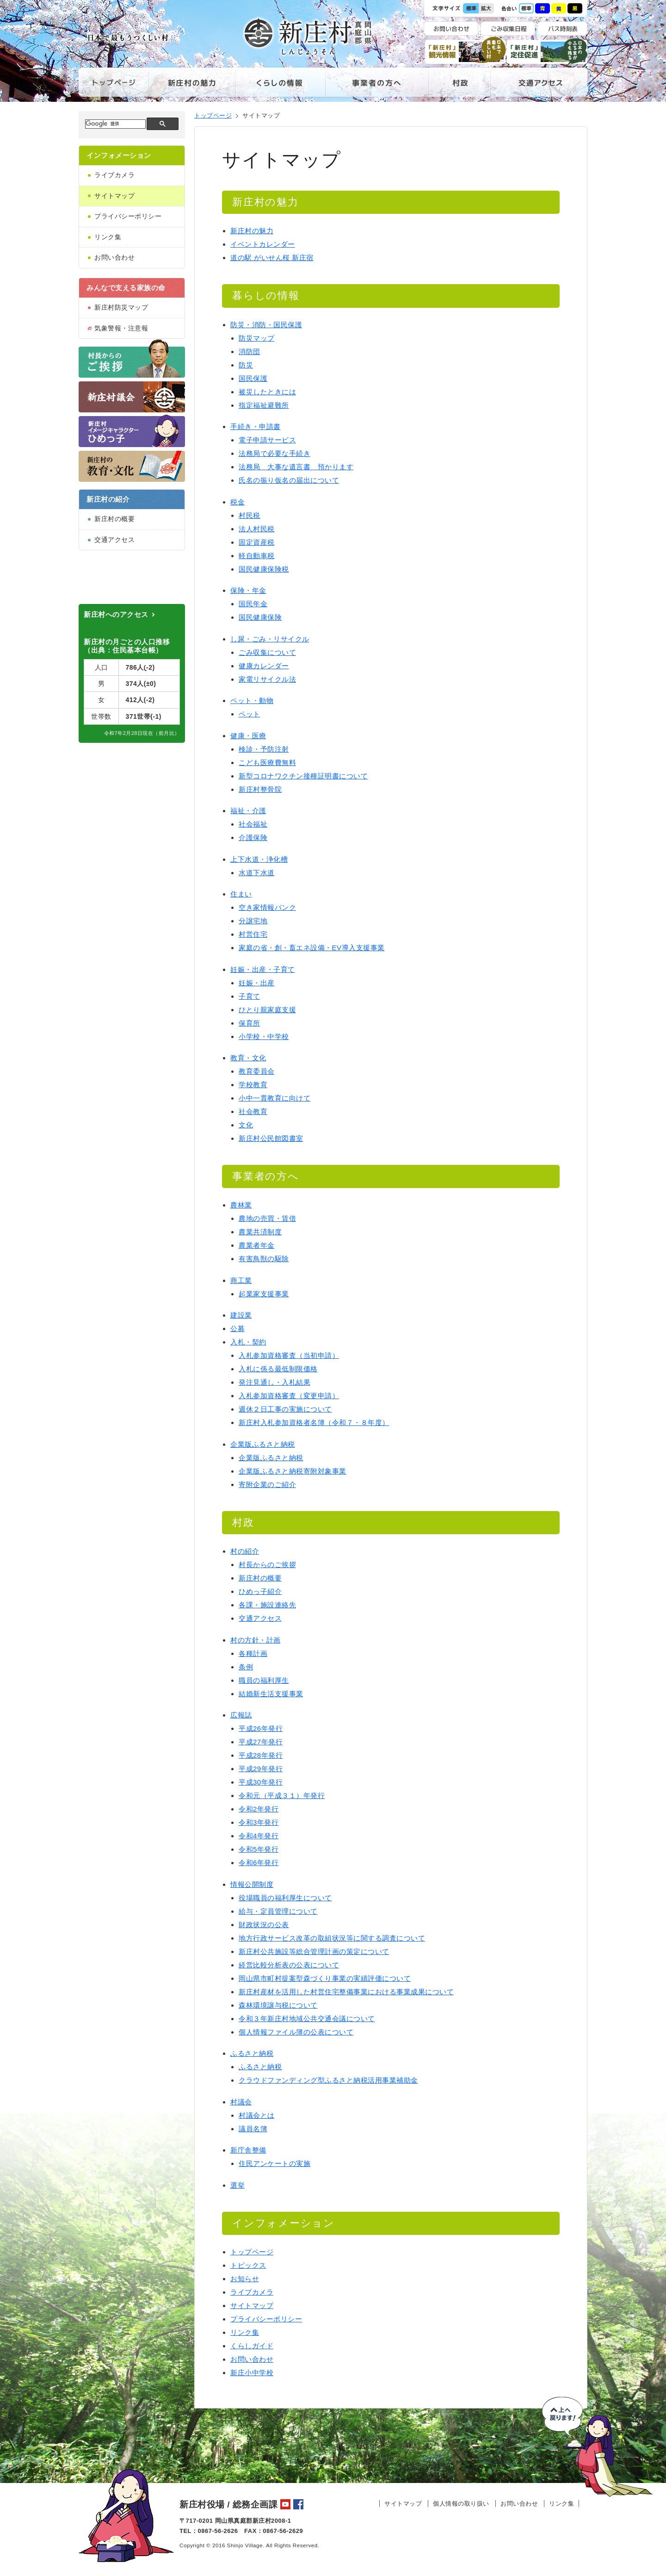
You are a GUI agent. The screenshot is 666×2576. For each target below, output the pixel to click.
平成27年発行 (261, 1742)
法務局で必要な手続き (274, 453)
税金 (237, 502)
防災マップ (257, 338)
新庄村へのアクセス (116, 662)
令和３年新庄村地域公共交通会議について (307, 2018)
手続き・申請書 (255, 426)
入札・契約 (248, 1342)
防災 (246, 365)
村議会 (241, 2102)
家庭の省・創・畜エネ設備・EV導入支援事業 (312, 948)
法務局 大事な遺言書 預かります (296, 467)
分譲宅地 (253, 921)
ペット (249, 714)
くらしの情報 (280, 87)
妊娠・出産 (257, 983)
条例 (246, 1667)
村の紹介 (244, 1551)
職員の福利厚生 (264, 1680)
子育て (249, 996)
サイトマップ (114, 195)
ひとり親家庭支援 (267, 1010)
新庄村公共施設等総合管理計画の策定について (314, 1951)
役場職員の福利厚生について (285, 1898)
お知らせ (244, 2279)
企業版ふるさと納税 (262, 1444)
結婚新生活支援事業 (271, 1694)
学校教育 (253, 1085)
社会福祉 (253, 824)
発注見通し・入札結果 (274, 1382)
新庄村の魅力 (191, 87)
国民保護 (253, 378)
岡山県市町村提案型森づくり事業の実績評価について (325, 1978)
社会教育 (253, 1111)
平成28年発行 (261, 1755)
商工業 (241, 1280)
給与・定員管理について (278, 1911)
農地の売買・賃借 (267, 1218)
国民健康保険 (260, 617)
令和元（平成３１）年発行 (282, 1795)
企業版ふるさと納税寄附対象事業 (292, 1471)
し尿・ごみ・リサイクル (269, 639)
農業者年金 (257, 1245)
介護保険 (253, 837)
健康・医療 (248, 736)
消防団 (249, 351)
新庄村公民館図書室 (271, 1138)
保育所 (249, 1023)
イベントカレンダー (262, 244)
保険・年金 (248, 590)
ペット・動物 (251, 700)
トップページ (113, 87)
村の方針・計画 (255, 1640)
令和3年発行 (258, 1822)
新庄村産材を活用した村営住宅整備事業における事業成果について (346, 1992)
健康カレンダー (264, 666)
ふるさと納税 (251, 2053)
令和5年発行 (258, 1849)
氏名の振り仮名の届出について (289, 480)
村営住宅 (253, 934)
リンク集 (107, 237)
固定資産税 (257, 542)
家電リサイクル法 (267, 679)
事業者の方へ (376, 87)
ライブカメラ (114, 175)
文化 (246, 1125)
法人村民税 (257, 529)
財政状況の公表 (264, 1925)
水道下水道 (257, 873)
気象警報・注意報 (121, 328)
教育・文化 (248, 1058)
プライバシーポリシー (127, 216)
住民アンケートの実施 (274, 2163)
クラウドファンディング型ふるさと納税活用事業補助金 (328, 2080)
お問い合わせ (114, 257)
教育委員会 (257, 1071)
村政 (459, 87)
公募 (237, 1328)
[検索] (114, 124)
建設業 (241, 1315)
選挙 (237, 2185)
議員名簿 (253, 2129)
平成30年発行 (261, 1782)
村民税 (249, 515)
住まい (241, 894)
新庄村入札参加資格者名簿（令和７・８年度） (314, 1422)
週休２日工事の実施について (285, 1409)
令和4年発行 (258, 1836)
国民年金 (253, 604)
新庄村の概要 (114, 519)
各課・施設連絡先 (267, 1605)
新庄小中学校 (251, 2373)
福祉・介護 (248, 811)
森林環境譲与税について (278, 2005)
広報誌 (241, 1715)
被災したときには (267, 392)
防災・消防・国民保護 (266, 325)
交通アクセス (538, 87)
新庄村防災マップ (121, 307)
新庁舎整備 (248, 2150)
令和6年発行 (258, 1863)
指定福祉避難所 (264, 405)
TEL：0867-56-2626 (208, 2530)
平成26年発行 (261, 1728)
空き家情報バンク (267, 907)
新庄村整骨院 (260, 789)
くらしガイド (251, 2346)
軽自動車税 (257, 556)
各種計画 (253, 1653)
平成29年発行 (261, 1769)
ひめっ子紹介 (260, 1591)
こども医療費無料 (267, 762)
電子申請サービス (267, 440)
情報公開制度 (251, 1884)
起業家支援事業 (264, 1294)
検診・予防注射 (264, 749)
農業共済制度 (260, 1232)
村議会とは (257, 2115)
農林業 (241, 1205)
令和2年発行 (258, 1809)
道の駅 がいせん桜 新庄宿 (272, 257)
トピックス (248, 2265)
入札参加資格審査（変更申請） (289, 1396)
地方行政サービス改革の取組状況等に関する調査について (332, 1938)
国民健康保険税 (264, 569)
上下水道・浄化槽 (259, 859)
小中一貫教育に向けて (274, 1098)
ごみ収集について (267, 652)
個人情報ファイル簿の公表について (296, 2032)
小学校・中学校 (264, 1036)
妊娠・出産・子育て (262, 969)
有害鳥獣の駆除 (264, 1259)
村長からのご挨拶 (267, 1564)
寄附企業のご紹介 (267, 1484)
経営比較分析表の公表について (289, 1965)
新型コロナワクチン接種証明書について (303, 776)
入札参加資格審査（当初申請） (289, 1355)
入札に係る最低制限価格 (278, 1369)
